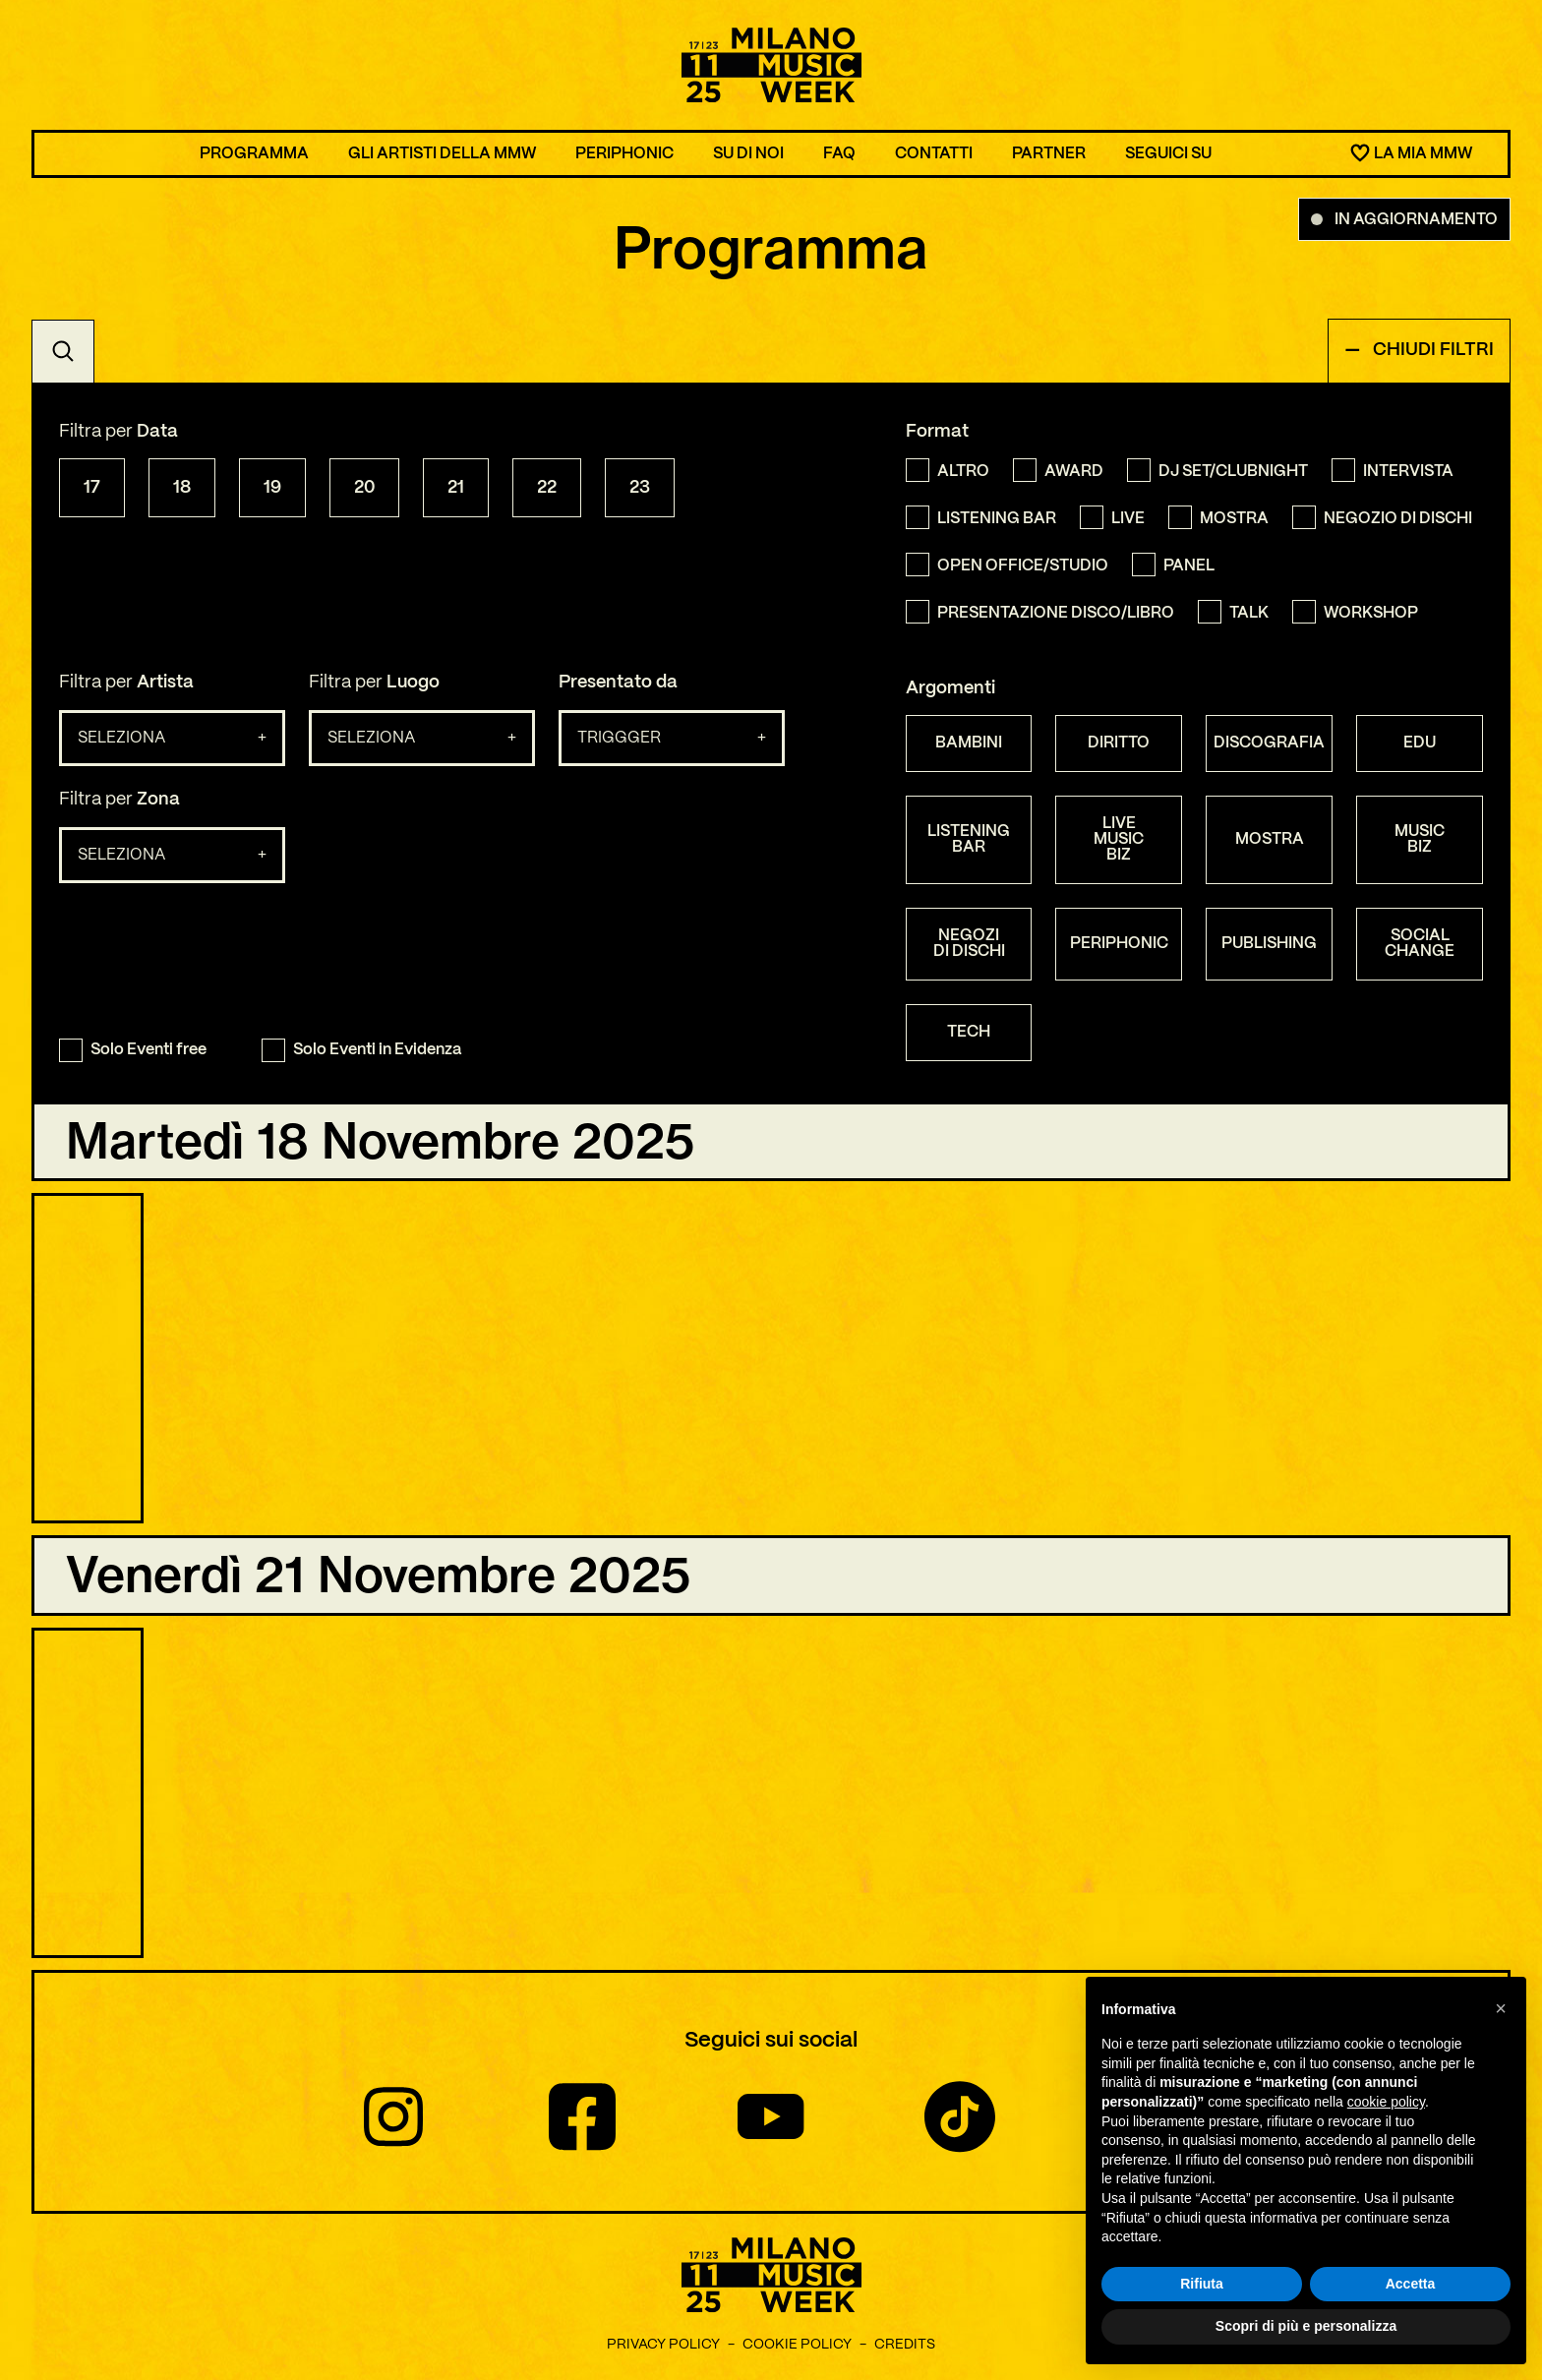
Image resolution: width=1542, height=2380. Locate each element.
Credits (904, 2348)
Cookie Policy (797, 2348)
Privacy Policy (663, 2348)
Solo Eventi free (133, 1050)
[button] (1500, 2008)
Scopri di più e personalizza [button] (1306, 2326)
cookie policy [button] (1386, 2102)
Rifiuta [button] (1201, 2283)
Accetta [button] (1411, 2283)
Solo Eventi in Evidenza (361, 1050)
